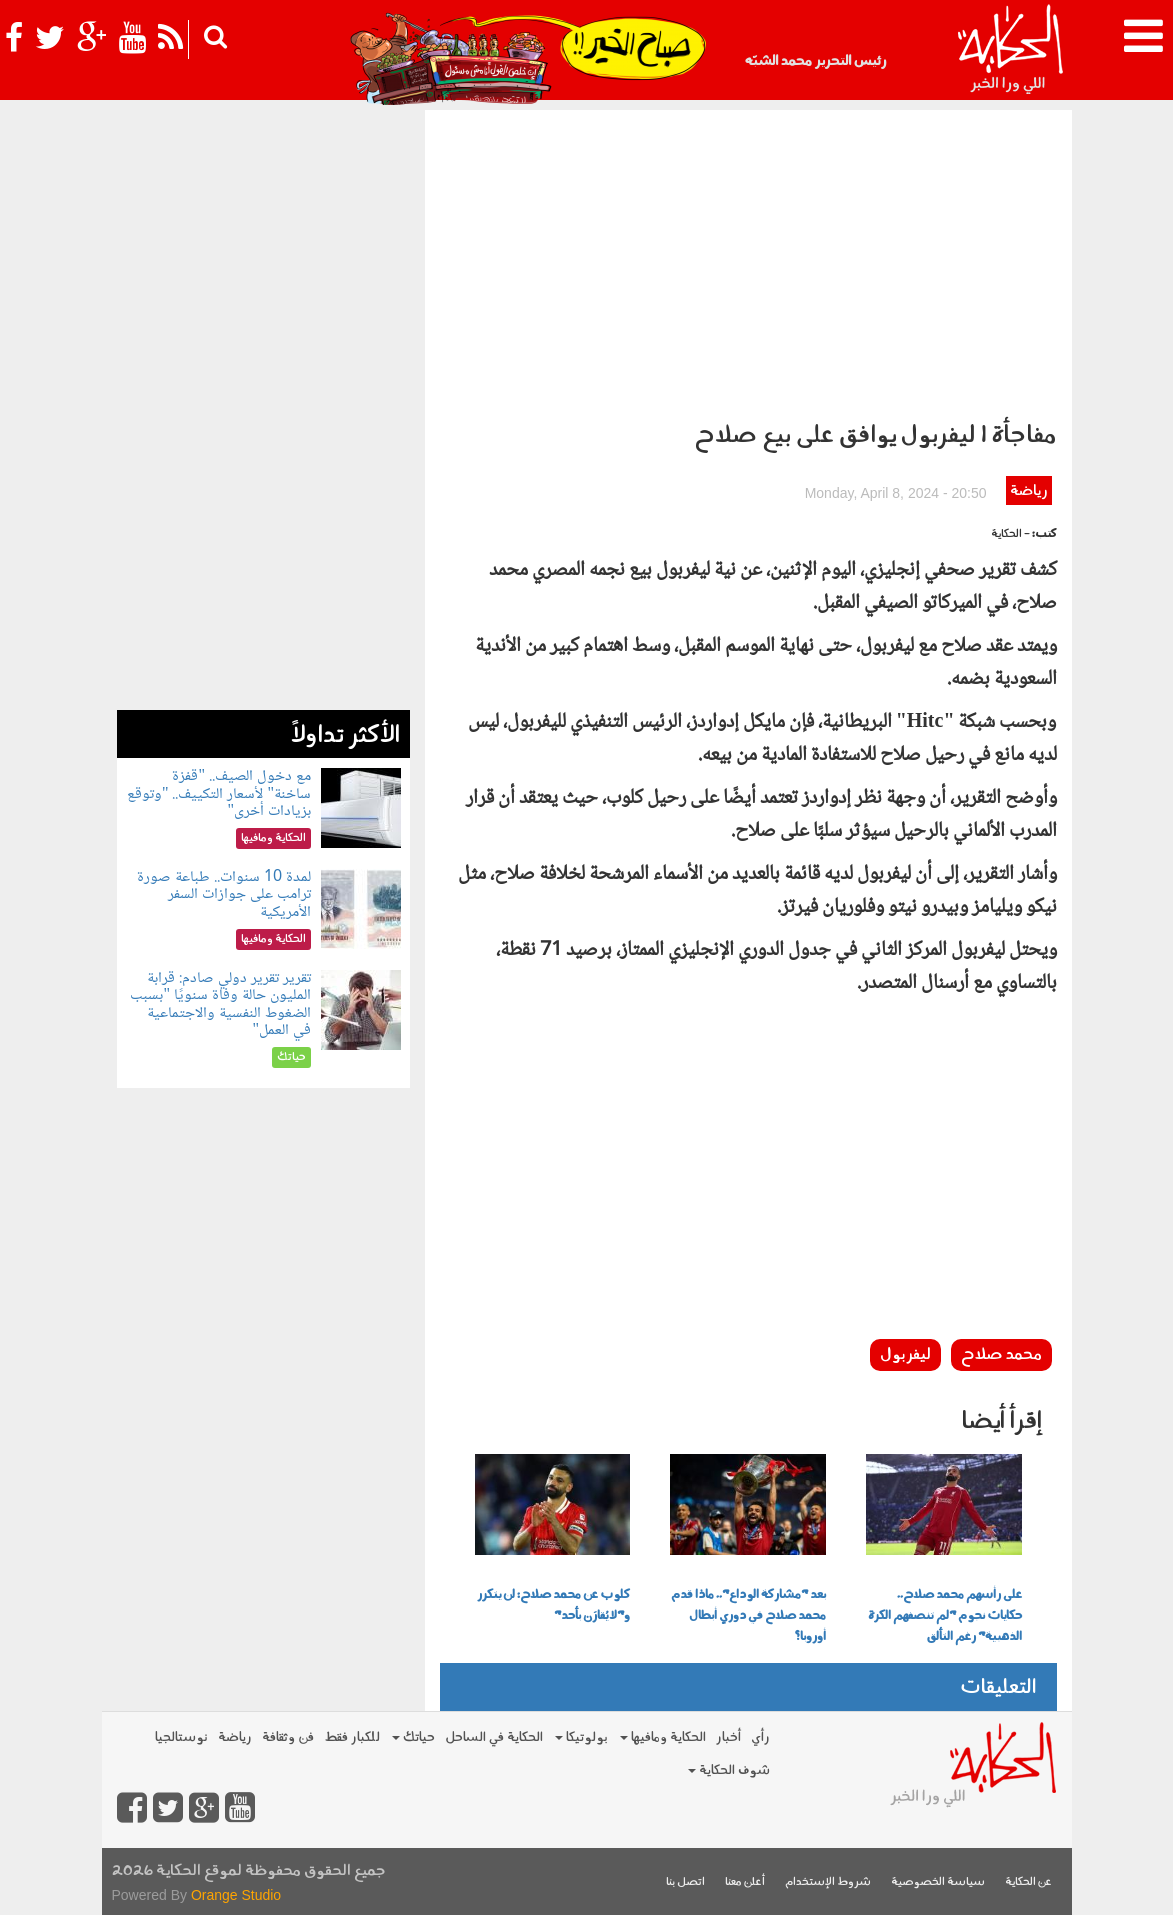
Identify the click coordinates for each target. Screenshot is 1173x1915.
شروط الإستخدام (828, 1882)
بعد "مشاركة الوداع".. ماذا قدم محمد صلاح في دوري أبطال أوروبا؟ (748, 1616)
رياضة (1028, 491)
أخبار (728, 1737)
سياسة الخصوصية (938, 1882)
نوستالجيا (181, 1737)
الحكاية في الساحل (494, 1737)
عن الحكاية (1028, 1882)
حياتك (413, 1737)
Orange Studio (236, 1895)
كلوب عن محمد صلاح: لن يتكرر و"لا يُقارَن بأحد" (553, 1605)
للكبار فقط (352, 1737)
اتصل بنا (685, 1882)
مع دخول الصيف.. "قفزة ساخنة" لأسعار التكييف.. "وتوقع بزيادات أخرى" (219, 794)
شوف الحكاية (729, 1770)
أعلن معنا (745, 1882)
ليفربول (905, 1355)
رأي (760, 1737)
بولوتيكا (581, 1737)
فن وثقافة (288, 1737)
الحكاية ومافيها (663, 1737)
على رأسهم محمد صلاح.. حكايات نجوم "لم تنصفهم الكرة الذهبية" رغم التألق (945, 1616)
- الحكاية (1010, 534)
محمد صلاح (1001, 1355)
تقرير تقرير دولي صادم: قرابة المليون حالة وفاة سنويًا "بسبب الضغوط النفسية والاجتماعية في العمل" (220, 1005)
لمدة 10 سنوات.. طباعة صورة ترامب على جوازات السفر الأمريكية (224, 895)
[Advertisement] (748, 260)
